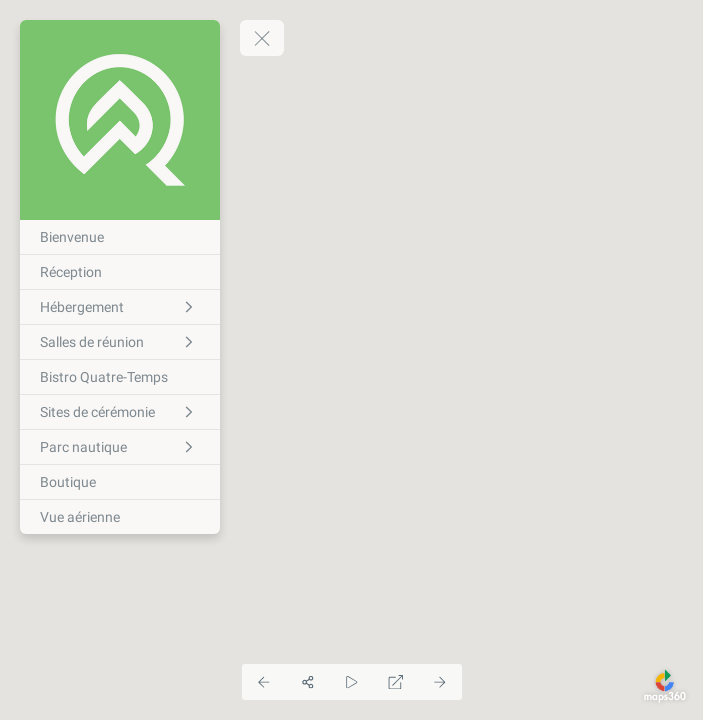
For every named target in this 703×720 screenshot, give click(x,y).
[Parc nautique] (120, 447)
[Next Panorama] (440, 682)
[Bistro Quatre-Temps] (120, 377)
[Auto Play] (352, 682)
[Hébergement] (120, 307)
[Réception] (120, 272)
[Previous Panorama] (264, 682)
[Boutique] (120, 482)
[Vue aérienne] (120, 517)
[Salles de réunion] (120, 342)
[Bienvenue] (120, 237)
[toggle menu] (262, 38)
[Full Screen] (396, 682)
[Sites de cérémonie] (120, 412)
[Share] (308, 682)
